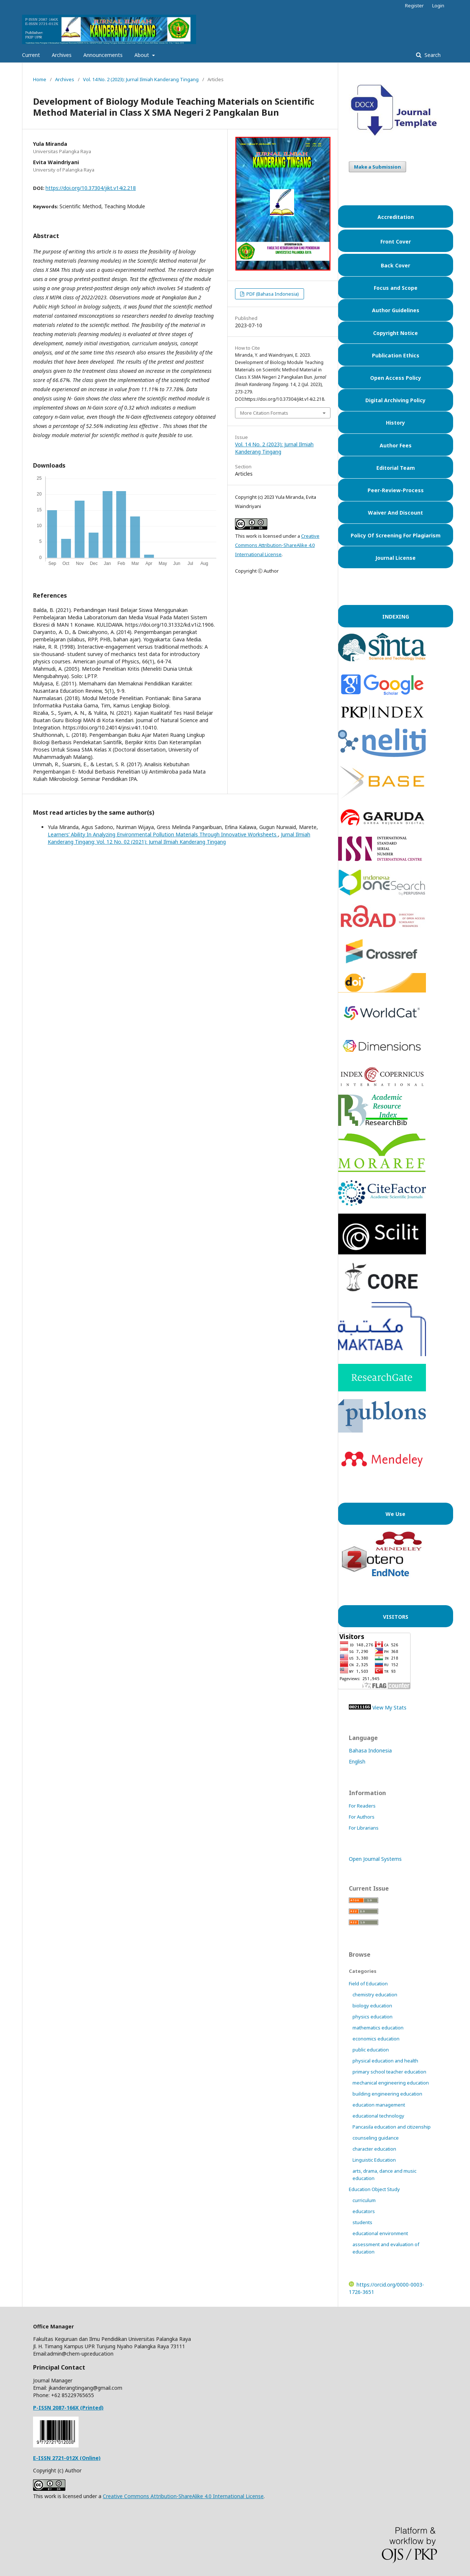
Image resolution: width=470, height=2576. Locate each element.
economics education (376, 2038)
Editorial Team (395, 467)
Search (432, 54)
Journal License (395, 557)
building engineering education (387, 2093)
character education (374, 2149)
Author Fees (396, 445)
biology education (372, 2005)
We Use (395, 1513)
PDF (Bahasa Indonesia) (272, 294)
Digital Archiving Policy (395, 400)
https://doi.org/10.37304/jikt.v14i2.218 (91, 187)
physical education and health (385, 2060)
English (357, 1761)
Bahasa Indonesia (370, 1750)
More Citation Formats (264, 413)
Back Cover (395, 265)
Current (31, 54)
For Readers (362, 1805)
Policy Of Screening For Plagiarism (396, 535)
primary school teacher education (389, 2071)
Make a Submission (377, 166)
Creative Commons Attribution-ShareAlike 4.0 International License (277, 545)
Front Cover (395, 241)
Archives (62, 54)
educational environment (380, 2233)
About (142, 54)
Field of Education (368, 1983)
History (395, 422)
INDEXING (395, 616)
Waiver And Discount (395, 512)
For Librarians (364, 1827)
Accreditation (395, 216)
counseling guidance (375, 2137)
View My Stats (389, 1707)
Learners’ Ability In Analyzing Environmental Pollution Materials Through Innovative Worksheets (163, 834)
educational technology (378, 2115)
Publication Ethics (395, 355)
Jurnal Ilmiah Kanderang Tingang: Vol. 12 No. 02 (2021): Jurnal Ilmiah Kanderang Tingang (179, 838)
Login (438, 5)
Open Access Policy (395, 377)
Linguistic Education (374, 2160)
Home (39, 79)
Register (414, 5)
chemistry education (374, 1994)
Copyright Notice (395, 332)
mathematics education (378, 2027)
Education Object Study (374, 2189)
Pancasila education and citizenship (391, 2126)
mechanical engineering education (390, 2082)
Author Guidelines (395, 310)
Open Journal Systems (375, 1858)
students (362, 2222)
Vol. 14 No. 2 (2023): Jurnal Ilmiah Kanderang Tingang (141, 79)
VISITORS (395, 1616)
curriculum (364, 2200)
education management (378, 2104)
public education (370, 2049)
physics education (372, 2016)
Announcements (103, 54)
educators (363, 2211)
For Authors (362, 1816)
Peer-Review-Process (396, 490)
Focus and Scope (395, 287)
